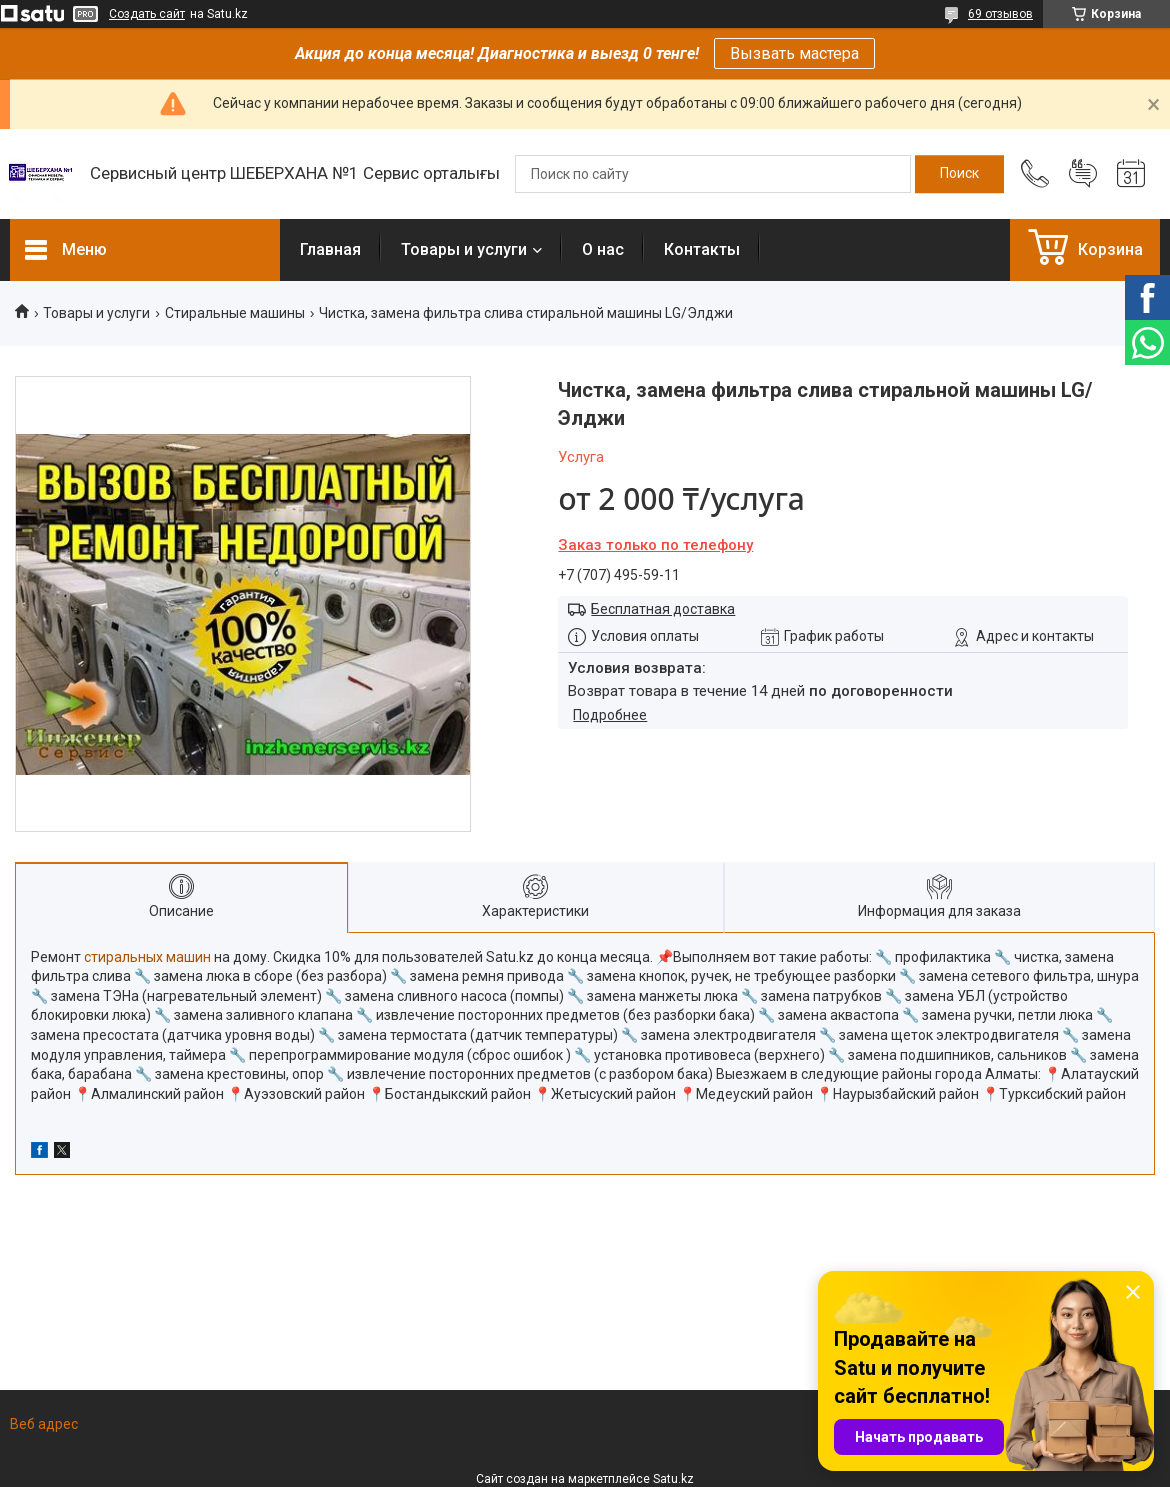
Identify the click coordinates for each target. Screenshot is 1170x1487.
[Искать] (959, 174)
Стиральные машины (235, 313)
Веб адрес (44, 1424)
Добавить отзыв (1083, 174)
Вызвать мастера (794, 53)
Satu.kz (673, 1479)
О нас (603, 249)
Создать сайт (147, 14)
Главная (330, 249)
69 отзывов (1000, 14)
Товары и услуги (464, 249)
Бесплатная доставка (663, 609)
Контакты (702, 249)
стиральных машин (147, 957)
